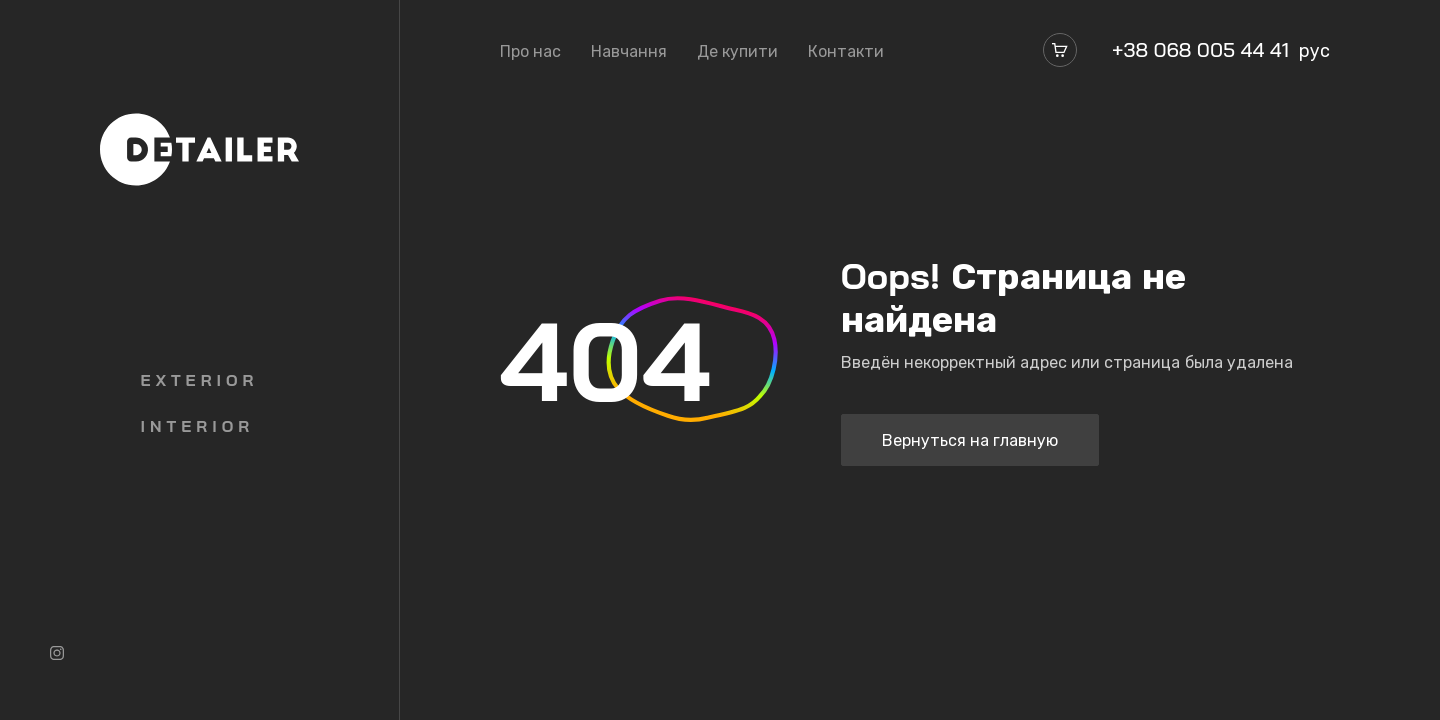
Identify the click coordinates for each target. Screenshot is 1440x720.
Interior (198, 426)
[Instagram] (57, 653)
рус (1314, 50)
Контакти (846, 51)
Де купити (737, 51)
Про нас (530, 51)
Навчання (629, 51)
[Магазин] (1060, 50)
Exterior (200, 380)
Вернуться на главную (970, 440)
